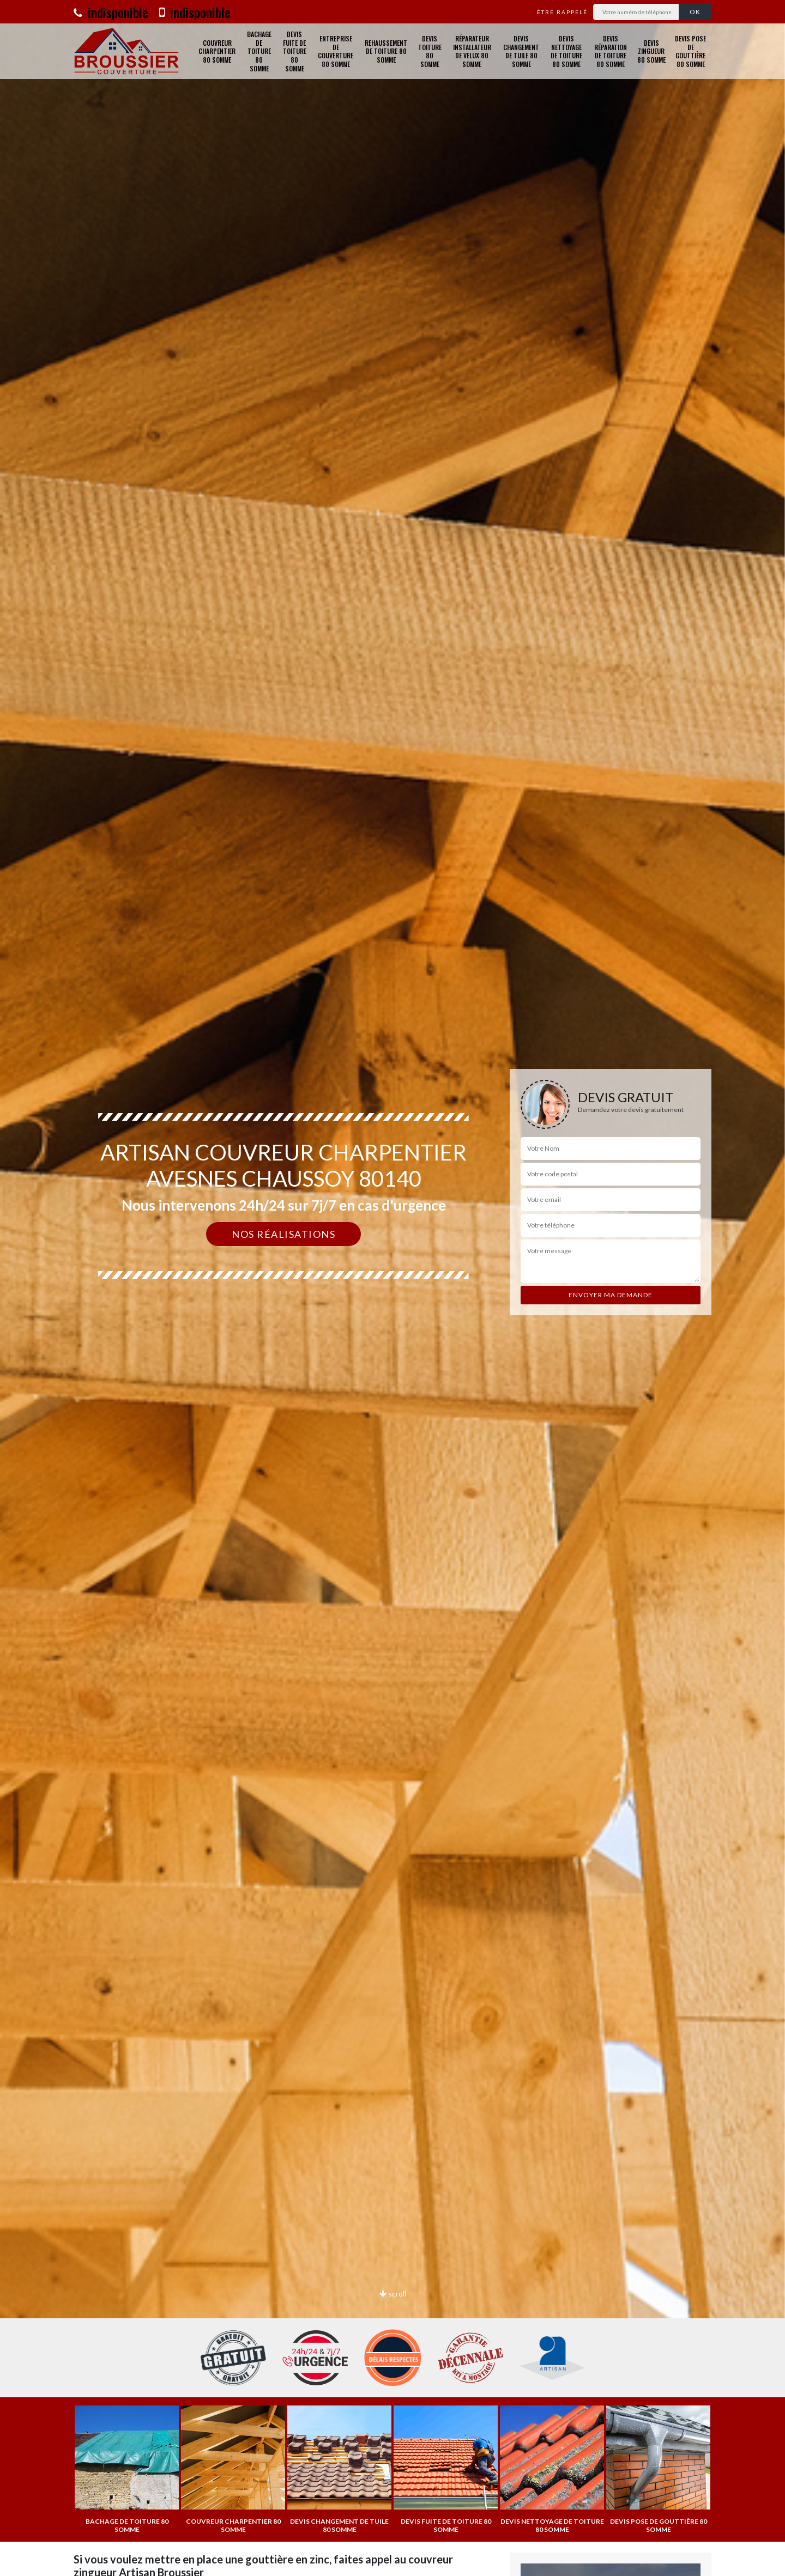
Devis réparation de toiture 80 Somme (610, 51)
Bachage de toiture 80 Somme (259, 51)
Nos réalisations (283, 1234)
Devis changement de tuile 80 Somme (521, 51)
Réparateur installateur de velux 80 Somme (472, 51)
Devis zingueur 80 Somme (651, 51)
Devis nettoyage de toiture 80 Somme (566, 51)
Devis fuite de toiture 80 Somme (294, 51)
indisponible (111, 12)
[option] (392, 1288)
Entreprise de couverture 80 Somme (335, 51)
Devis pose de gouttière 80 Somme (690, 51)
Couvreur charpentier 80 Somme (216, 51)
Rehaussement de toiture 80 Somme (386, 51)
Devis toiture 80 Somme (430, 51)
